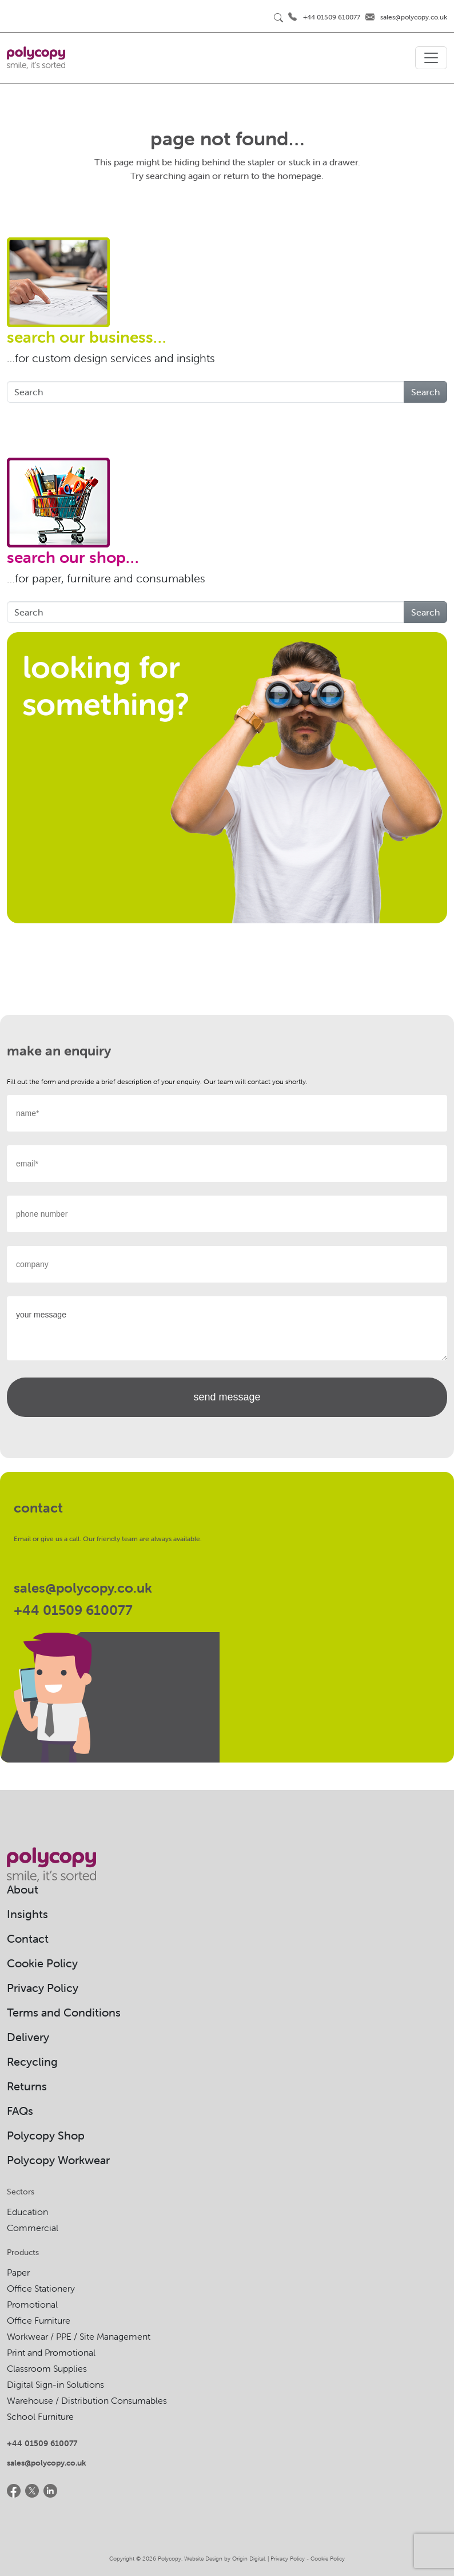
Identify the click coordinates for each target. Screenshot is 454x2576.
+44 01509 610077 (331, 17)
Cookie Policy (42, 1963)
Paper (18, 2272)
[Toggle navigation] (431, 57)
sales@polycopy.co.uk (413, 17)
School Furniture (40, 2416)
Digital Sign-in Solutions (55, 2384)
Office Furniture (38, 2320)
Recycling (32, 2061)
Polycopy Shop (46, 2135)
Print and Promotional (51, 2352)
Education (27, 2211)
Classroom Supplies (47, 2368)
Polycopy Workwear (58, 2160)
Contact (28, 1938)
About (22, 1889)
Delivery (28, 2037)
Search (425, 392)
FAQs (20, 2110)
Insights (27, 1914)
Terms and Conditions (64, 2012)
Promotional (32, 2304)
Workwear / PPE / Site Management (78, 2336)
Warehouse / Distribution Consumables (87, 2400)
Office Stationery (41, 2288)
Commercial (32, 2227)
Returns (27, 2086)
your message (227, 1328)
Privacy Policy (42, 1987)
